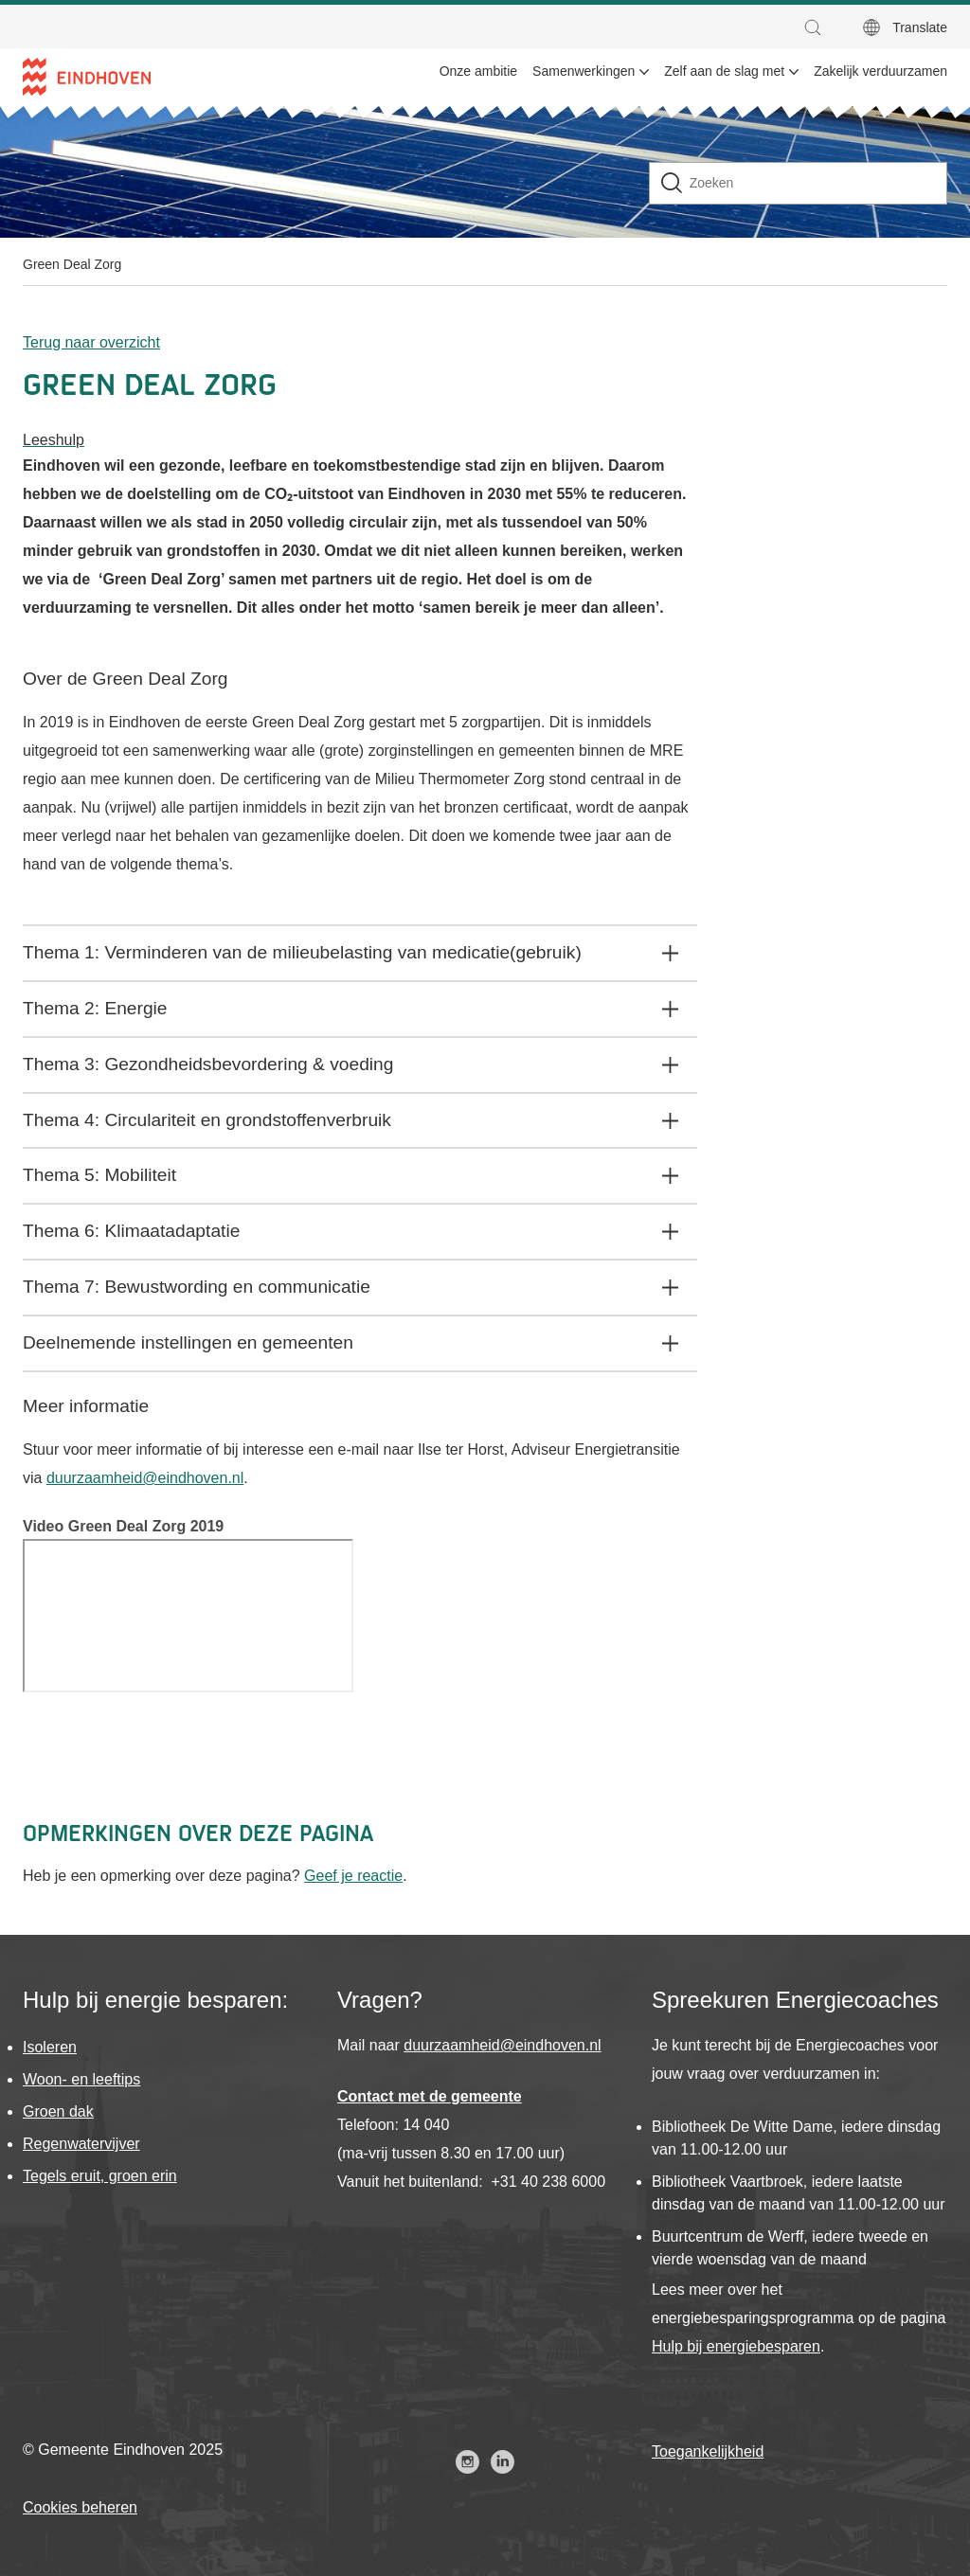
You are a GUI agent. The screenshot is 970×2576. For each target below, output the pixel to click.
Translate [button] (919, 27)
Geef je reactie (353, 1876)
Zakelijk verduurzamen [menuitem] (880, 71)
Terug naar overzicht (91, 342)
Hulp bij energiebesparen (736, 2346)
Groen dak (58, 2111)
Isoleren (50, 2047)
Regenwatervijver (81, 2144)
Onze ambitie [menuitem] (478, 71)
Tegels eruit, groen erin (100, 2176)
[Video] (188, 1615)
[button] (817, 27)
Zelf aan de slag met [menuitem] (724, 71)
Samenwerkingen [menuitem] (583, 71)
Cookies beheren (80, 2507)
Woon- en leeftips (81, 2079)
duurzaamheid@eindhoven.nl (144, 1478)
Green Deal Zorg (72, 264)
